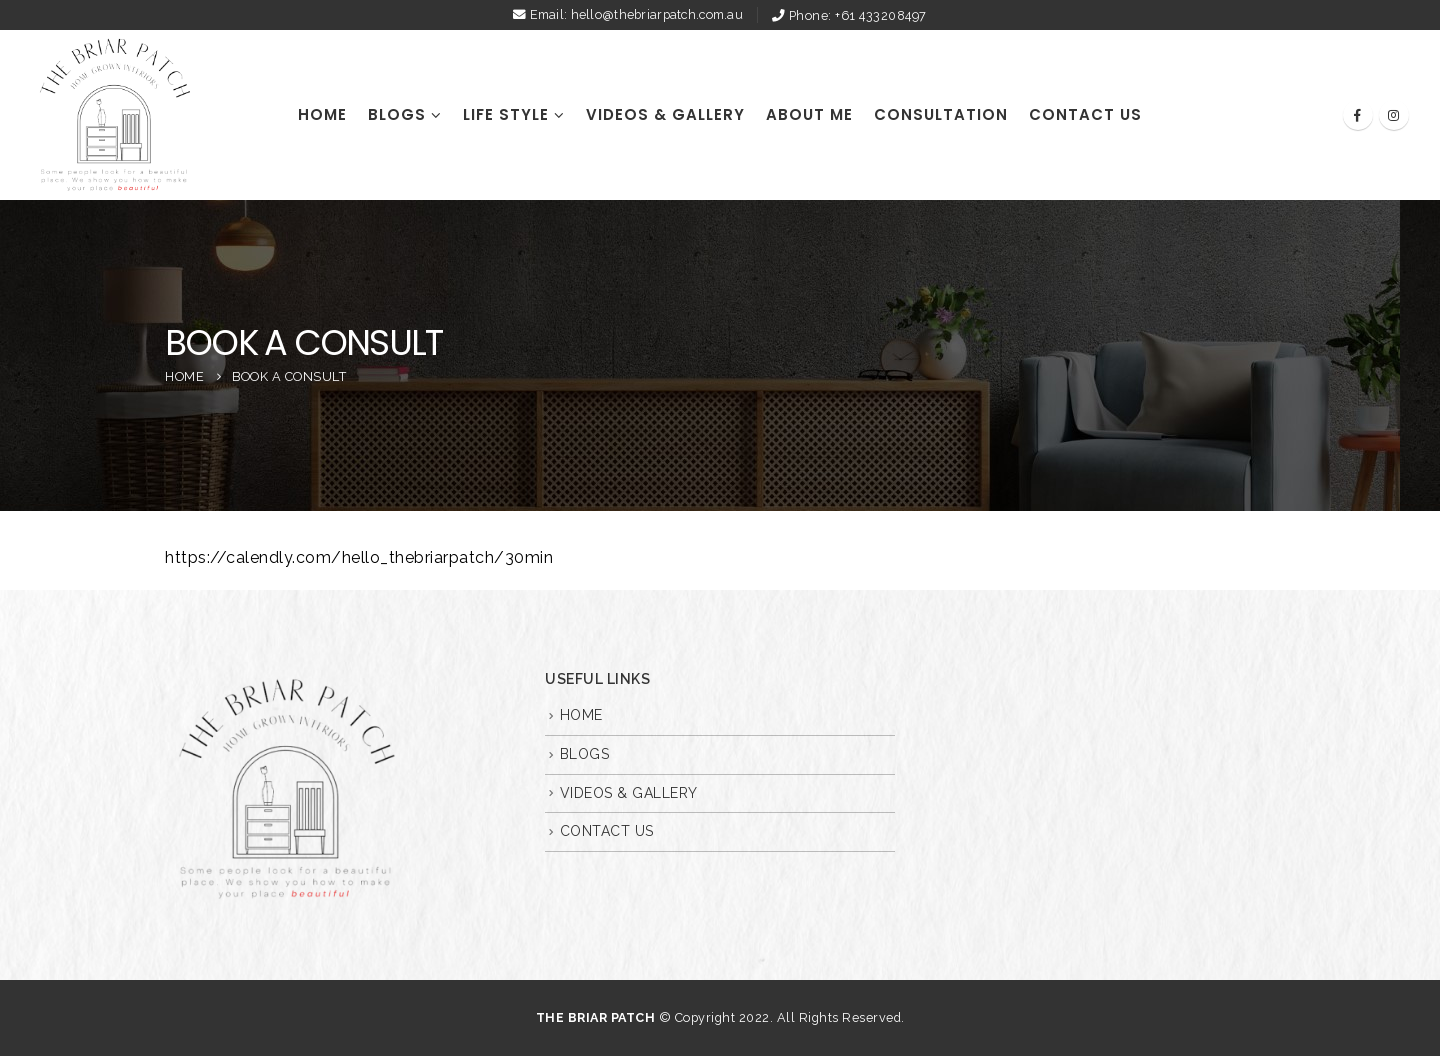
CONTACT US (1085, 114)
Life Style (506, 114)
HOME (322, 114)
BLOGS (397, 114)
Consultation (941, 114)
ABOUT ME (809, 114)
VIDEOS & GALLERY (665, 114)
